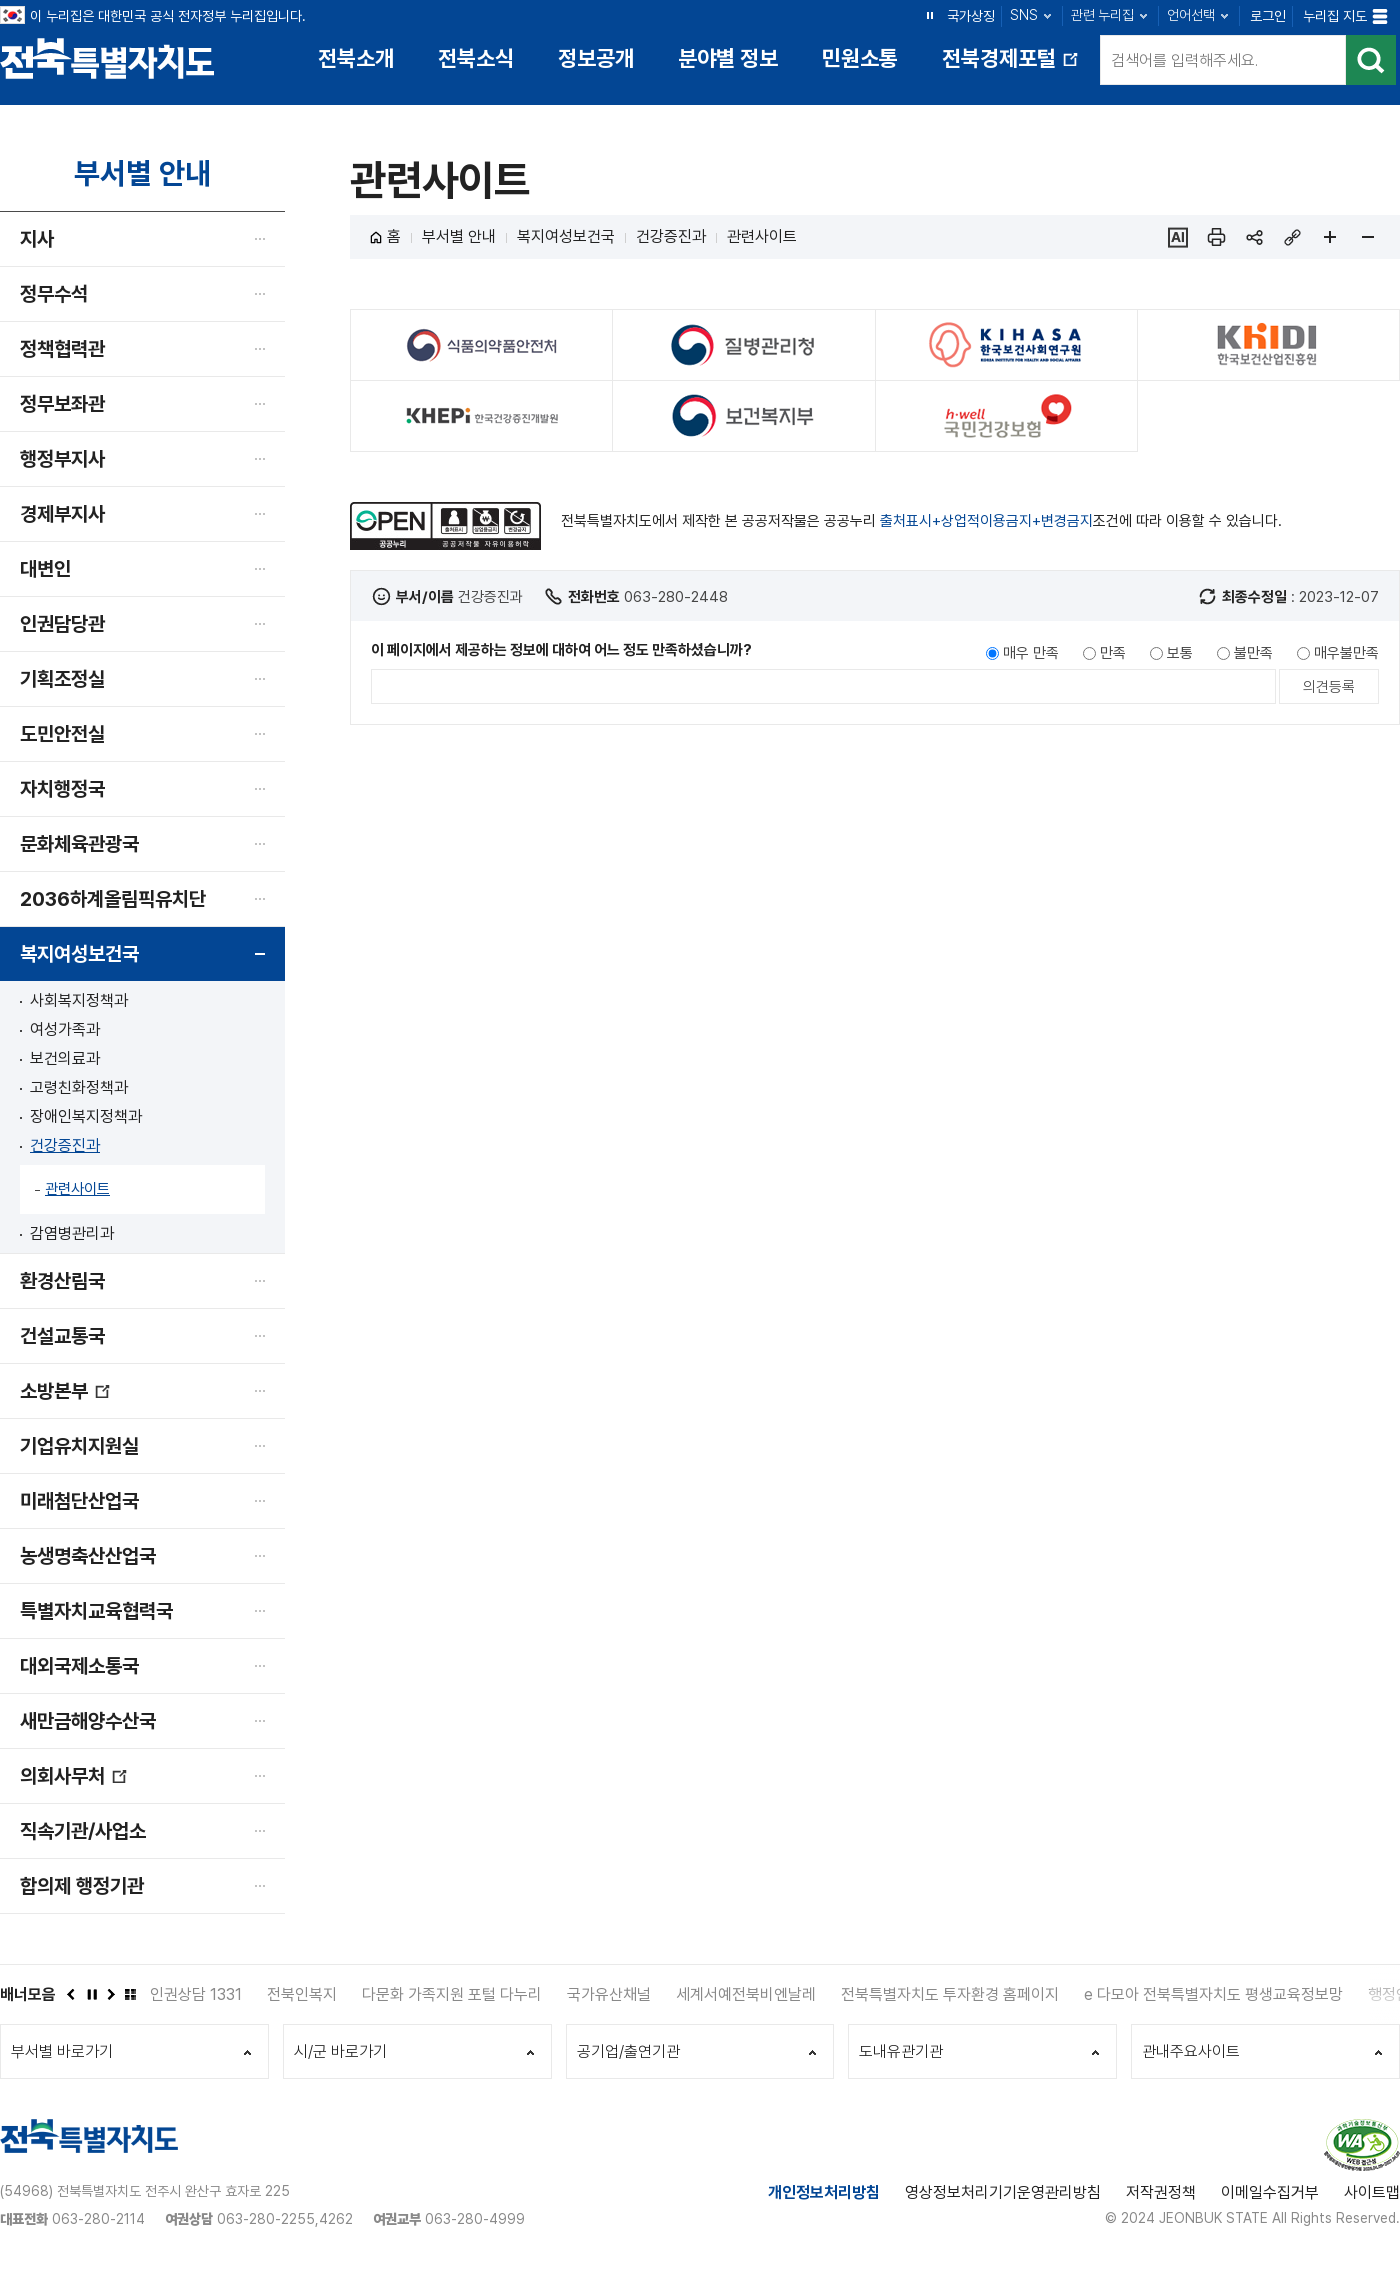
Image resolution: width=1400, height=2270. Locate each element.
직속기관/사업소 (83, 1831)
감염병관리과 (72, 1233)
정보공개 (596, 58)
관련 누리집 (1102, 15)
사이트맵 (1372, 2192)
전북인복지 (302, 1994)
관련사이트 (77, 1189)
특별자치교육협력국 (96, 1611)
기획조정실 (62, 679)
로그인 (1268, 16)
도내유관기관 (901, 2051)
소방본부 (66, 1398)
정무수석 (54, 294)
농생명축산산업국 (88, 1556)
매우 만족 (1031, 653)
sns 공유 (1254, 237)
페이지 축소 (1368, 237)
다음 (110, 1994)
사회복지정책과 (79, 1000)
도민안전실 (62, 734)
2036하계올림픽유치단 (113, 899)
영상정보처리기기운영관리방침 (1003, 2192)
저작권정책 (1161, 2192)
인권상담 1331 (196, 1994)
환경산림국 (62, 1281)
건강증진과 (65, 1145)
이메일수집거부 (1270, 2192)
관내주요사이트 (1191, 2051)
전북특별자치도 (107, 57)
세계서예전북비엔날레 (746, 1994)
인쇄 (1216, 237)
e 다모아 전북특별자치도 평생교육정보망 (1213, 1994)
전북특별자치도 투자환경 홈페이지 (950, 1994)
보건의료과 (65, 1058)
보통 (1180, 653)
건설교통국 (62, 1336)
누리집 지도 (1335, 16)
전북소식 (476, 58)
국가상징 (971, 16)
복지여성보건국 (79, 954)
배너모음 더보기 (130, 1994)
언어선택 (1191, 15)
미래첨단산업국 (79, 1501)
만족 (1113, 653)
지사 (37, 239)
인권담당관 (62, 624)
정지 (930, 15)
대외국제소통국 (79, 1666)
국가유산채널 (609, 1994)
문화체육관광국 (79, 844)
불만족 (1253, 653)
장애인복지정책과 (86, 1116)
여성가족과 (65, 1029)
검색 (1371, 60)
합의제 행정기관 (82, 1886)
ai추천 (1178, 237)
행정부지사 (62, 459)
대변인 (45, 569)
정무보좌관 (62, 404)
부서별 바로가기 (62, 2051)
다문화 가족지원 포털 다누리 (452, 1994)
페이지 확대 (1330, 237)
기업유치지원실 (79, 1446)
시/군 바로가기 (340, 2051)
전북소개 (356, 58)
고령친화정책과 (79, 1087)
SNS (1024, 15)
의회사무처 (74, 1783)
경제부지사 (62, 514)
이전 (70, 1994)
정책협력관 (62, 349)
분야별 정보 (728, 58)
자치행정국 (62, 789)
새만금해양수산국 (88, 1721)
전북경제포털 (1012, 65)
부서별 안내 (459, 236)
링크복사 (1292, 237)
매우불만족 (1346, 653)
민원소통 (860, 58)
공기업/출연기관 (628, 2051)
